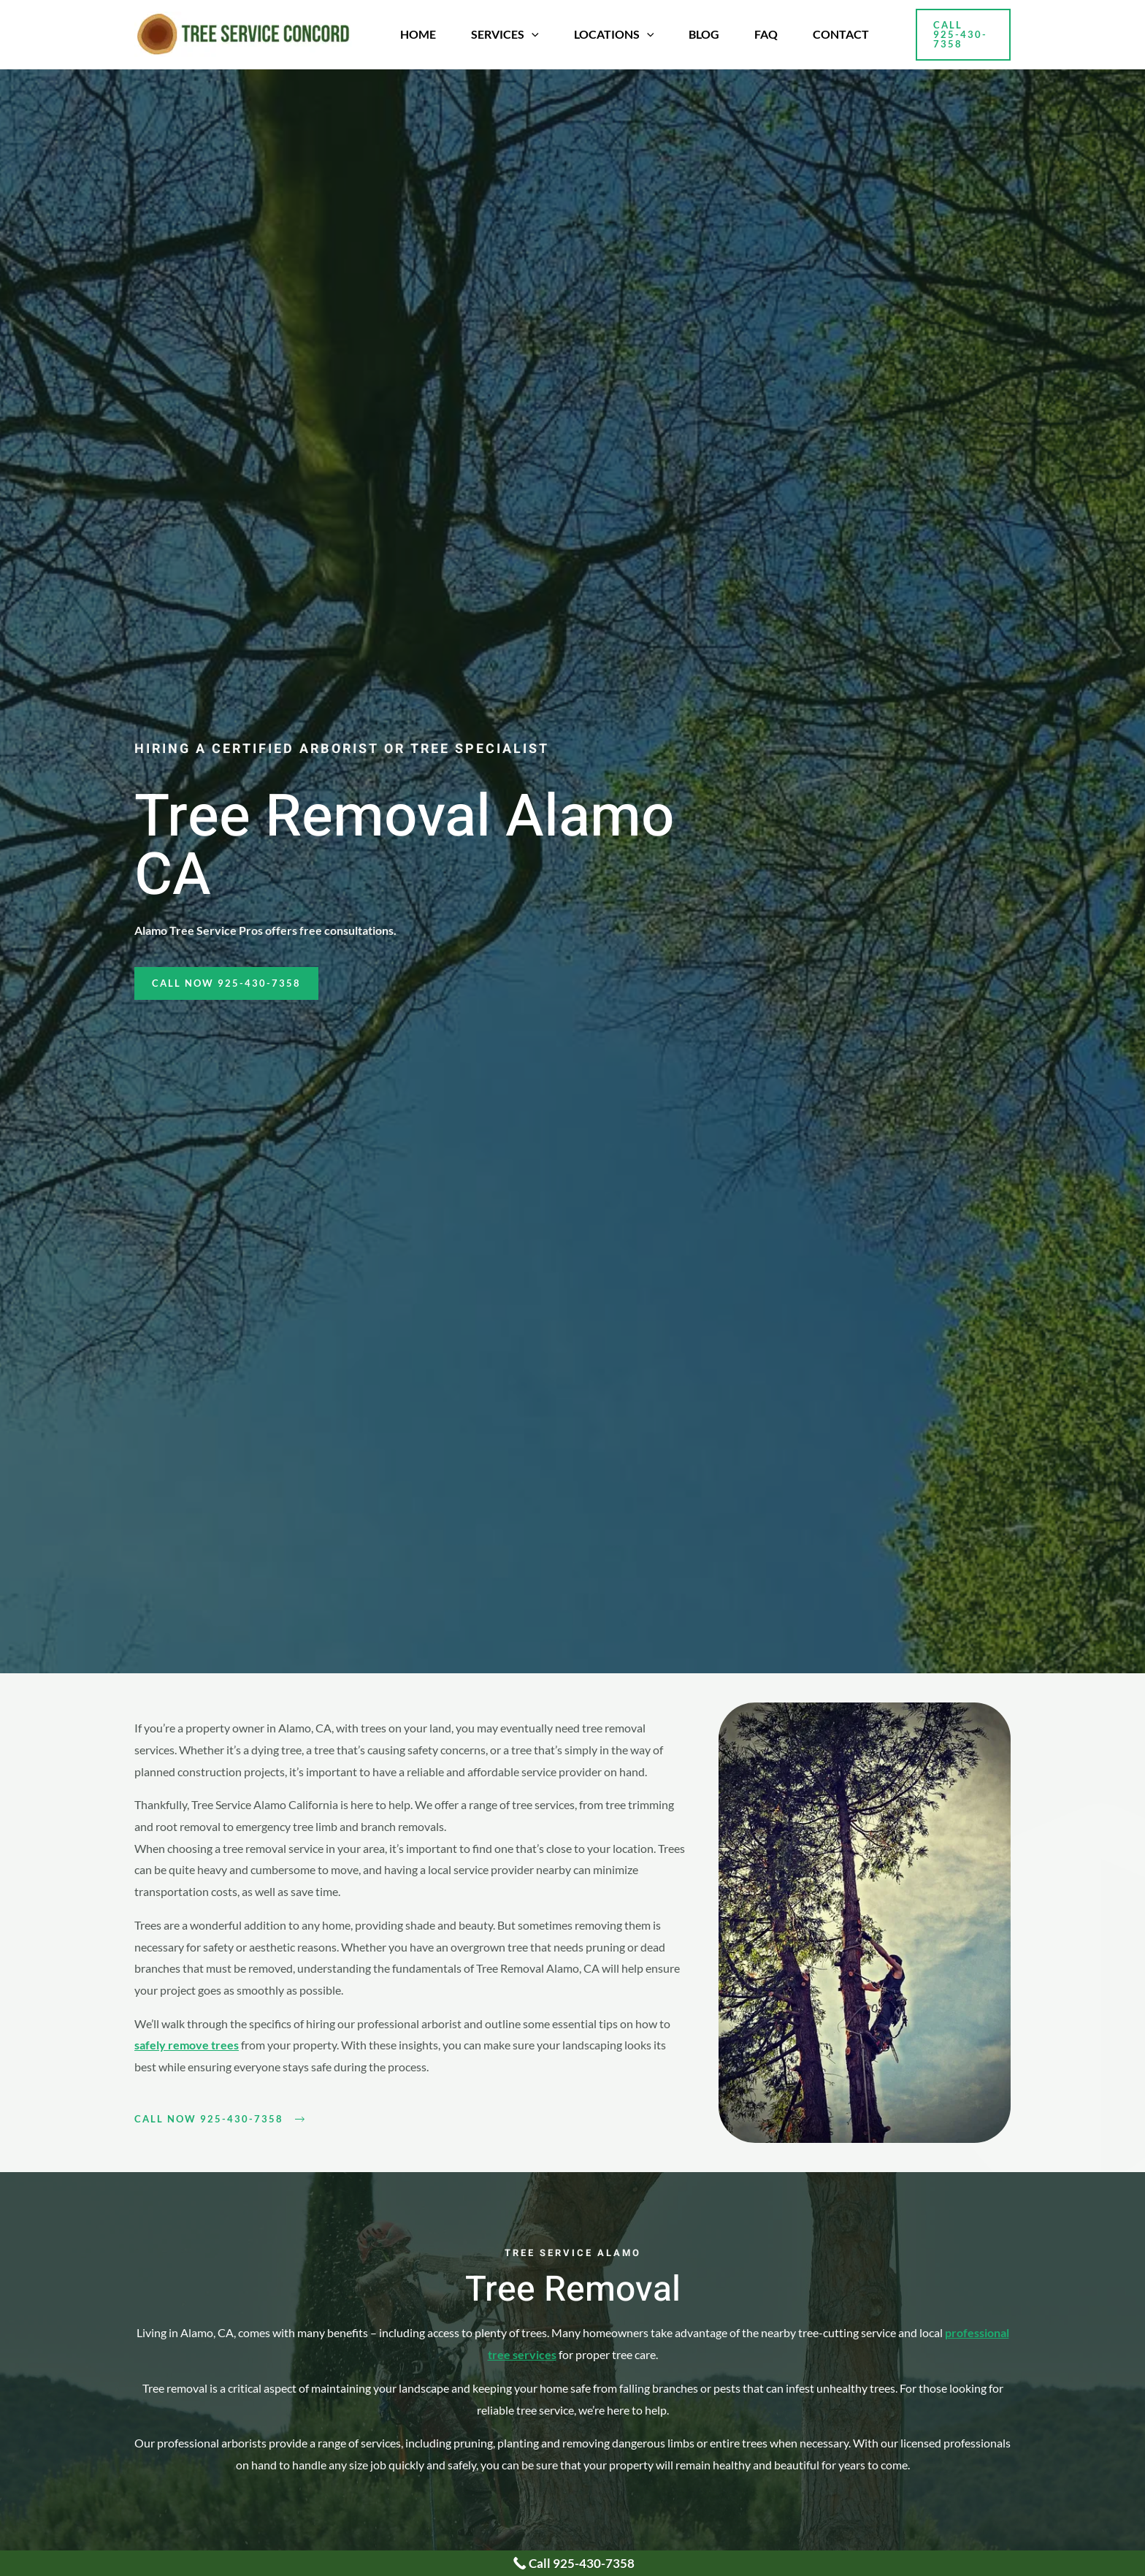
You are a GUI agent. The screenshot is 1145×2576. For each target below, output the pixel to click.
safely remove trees (186, 2045)
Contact (841, 34)
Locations (614, 34)
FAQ (766, 34)
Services (505, 34)
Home (418, 34)
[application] (531, 34)
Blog (704, 34)
